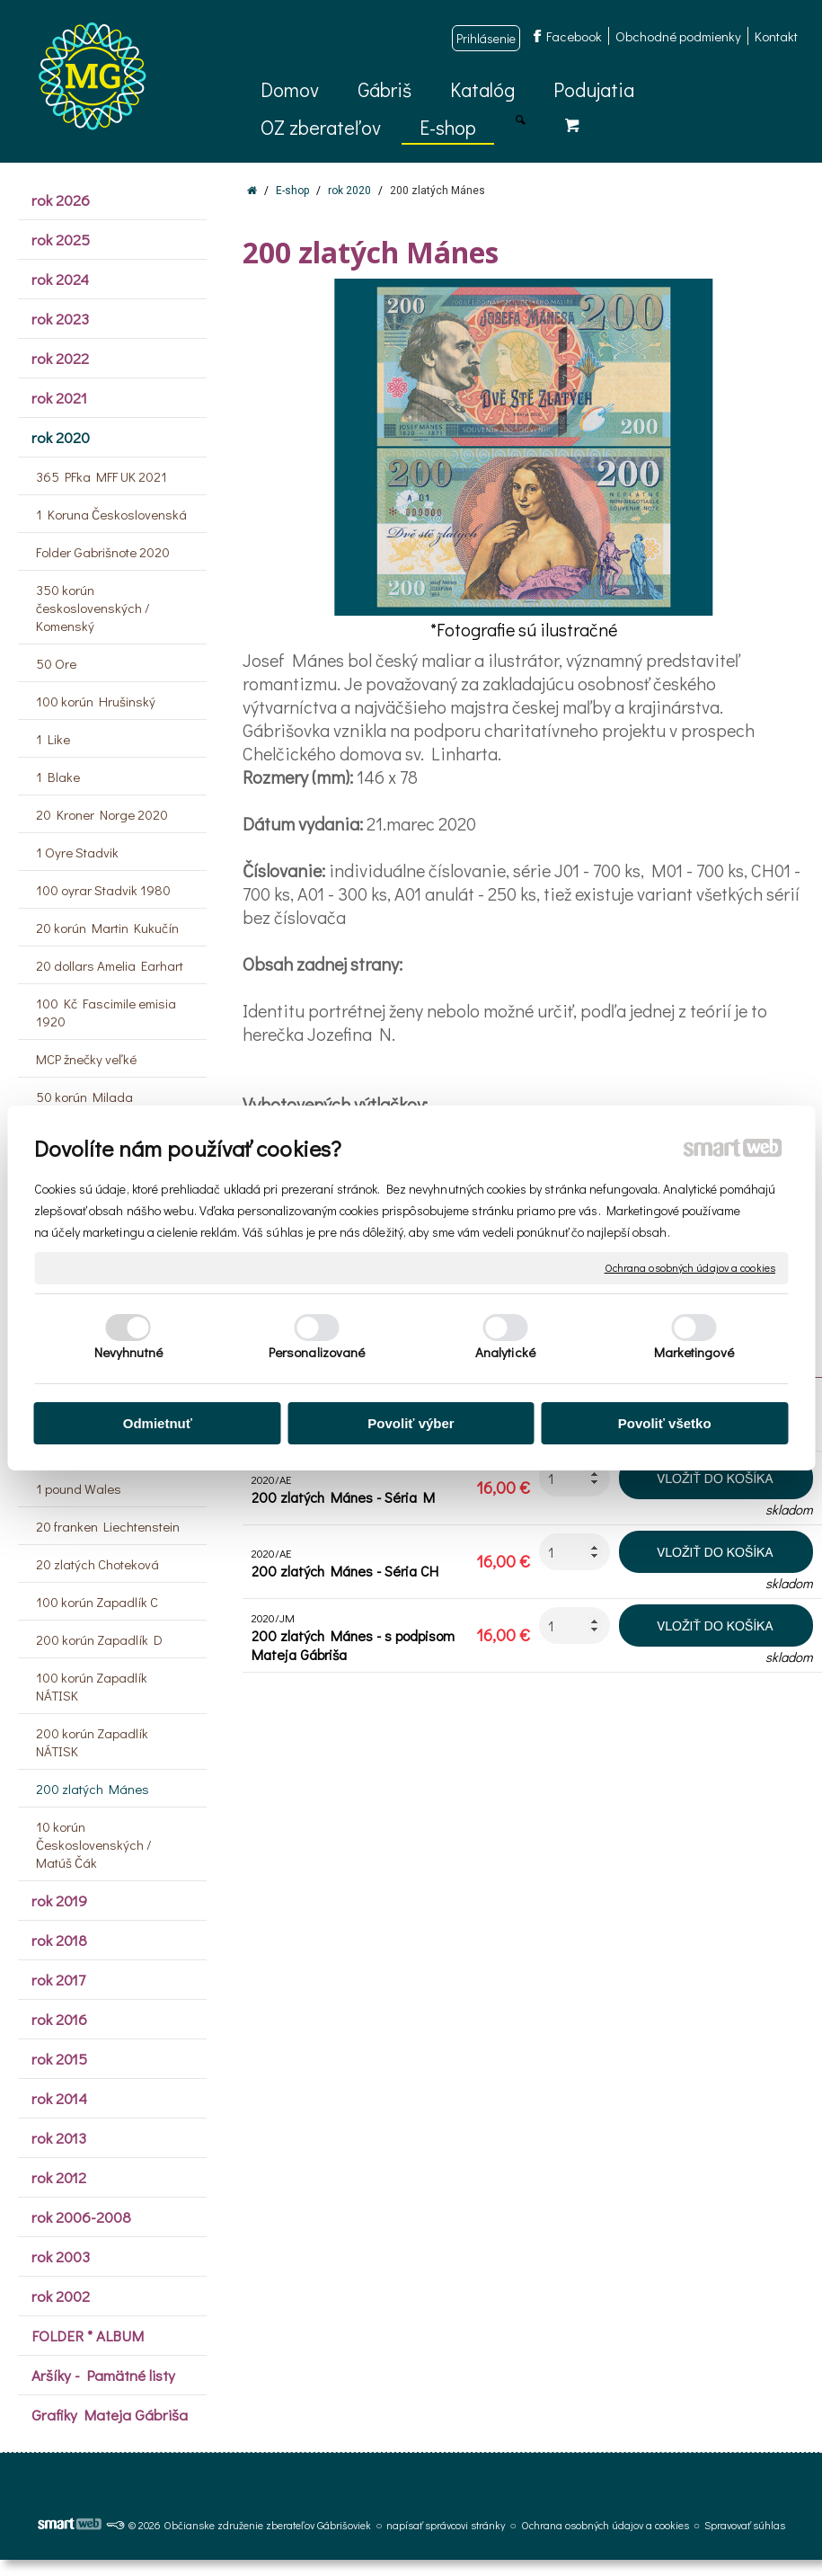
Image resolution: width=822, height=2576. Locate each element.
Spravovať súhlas (744, 2525)
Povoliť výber (410, 1423)
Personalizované (317, 1352)
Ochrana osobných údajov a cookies (690, 1268)
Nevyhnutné (128, 1352)
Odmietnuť (157, 1423)
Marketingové (694, 1352)
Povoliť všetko (665, 1423)
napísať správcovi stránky (445, 2525)
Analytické (505, 1352)
